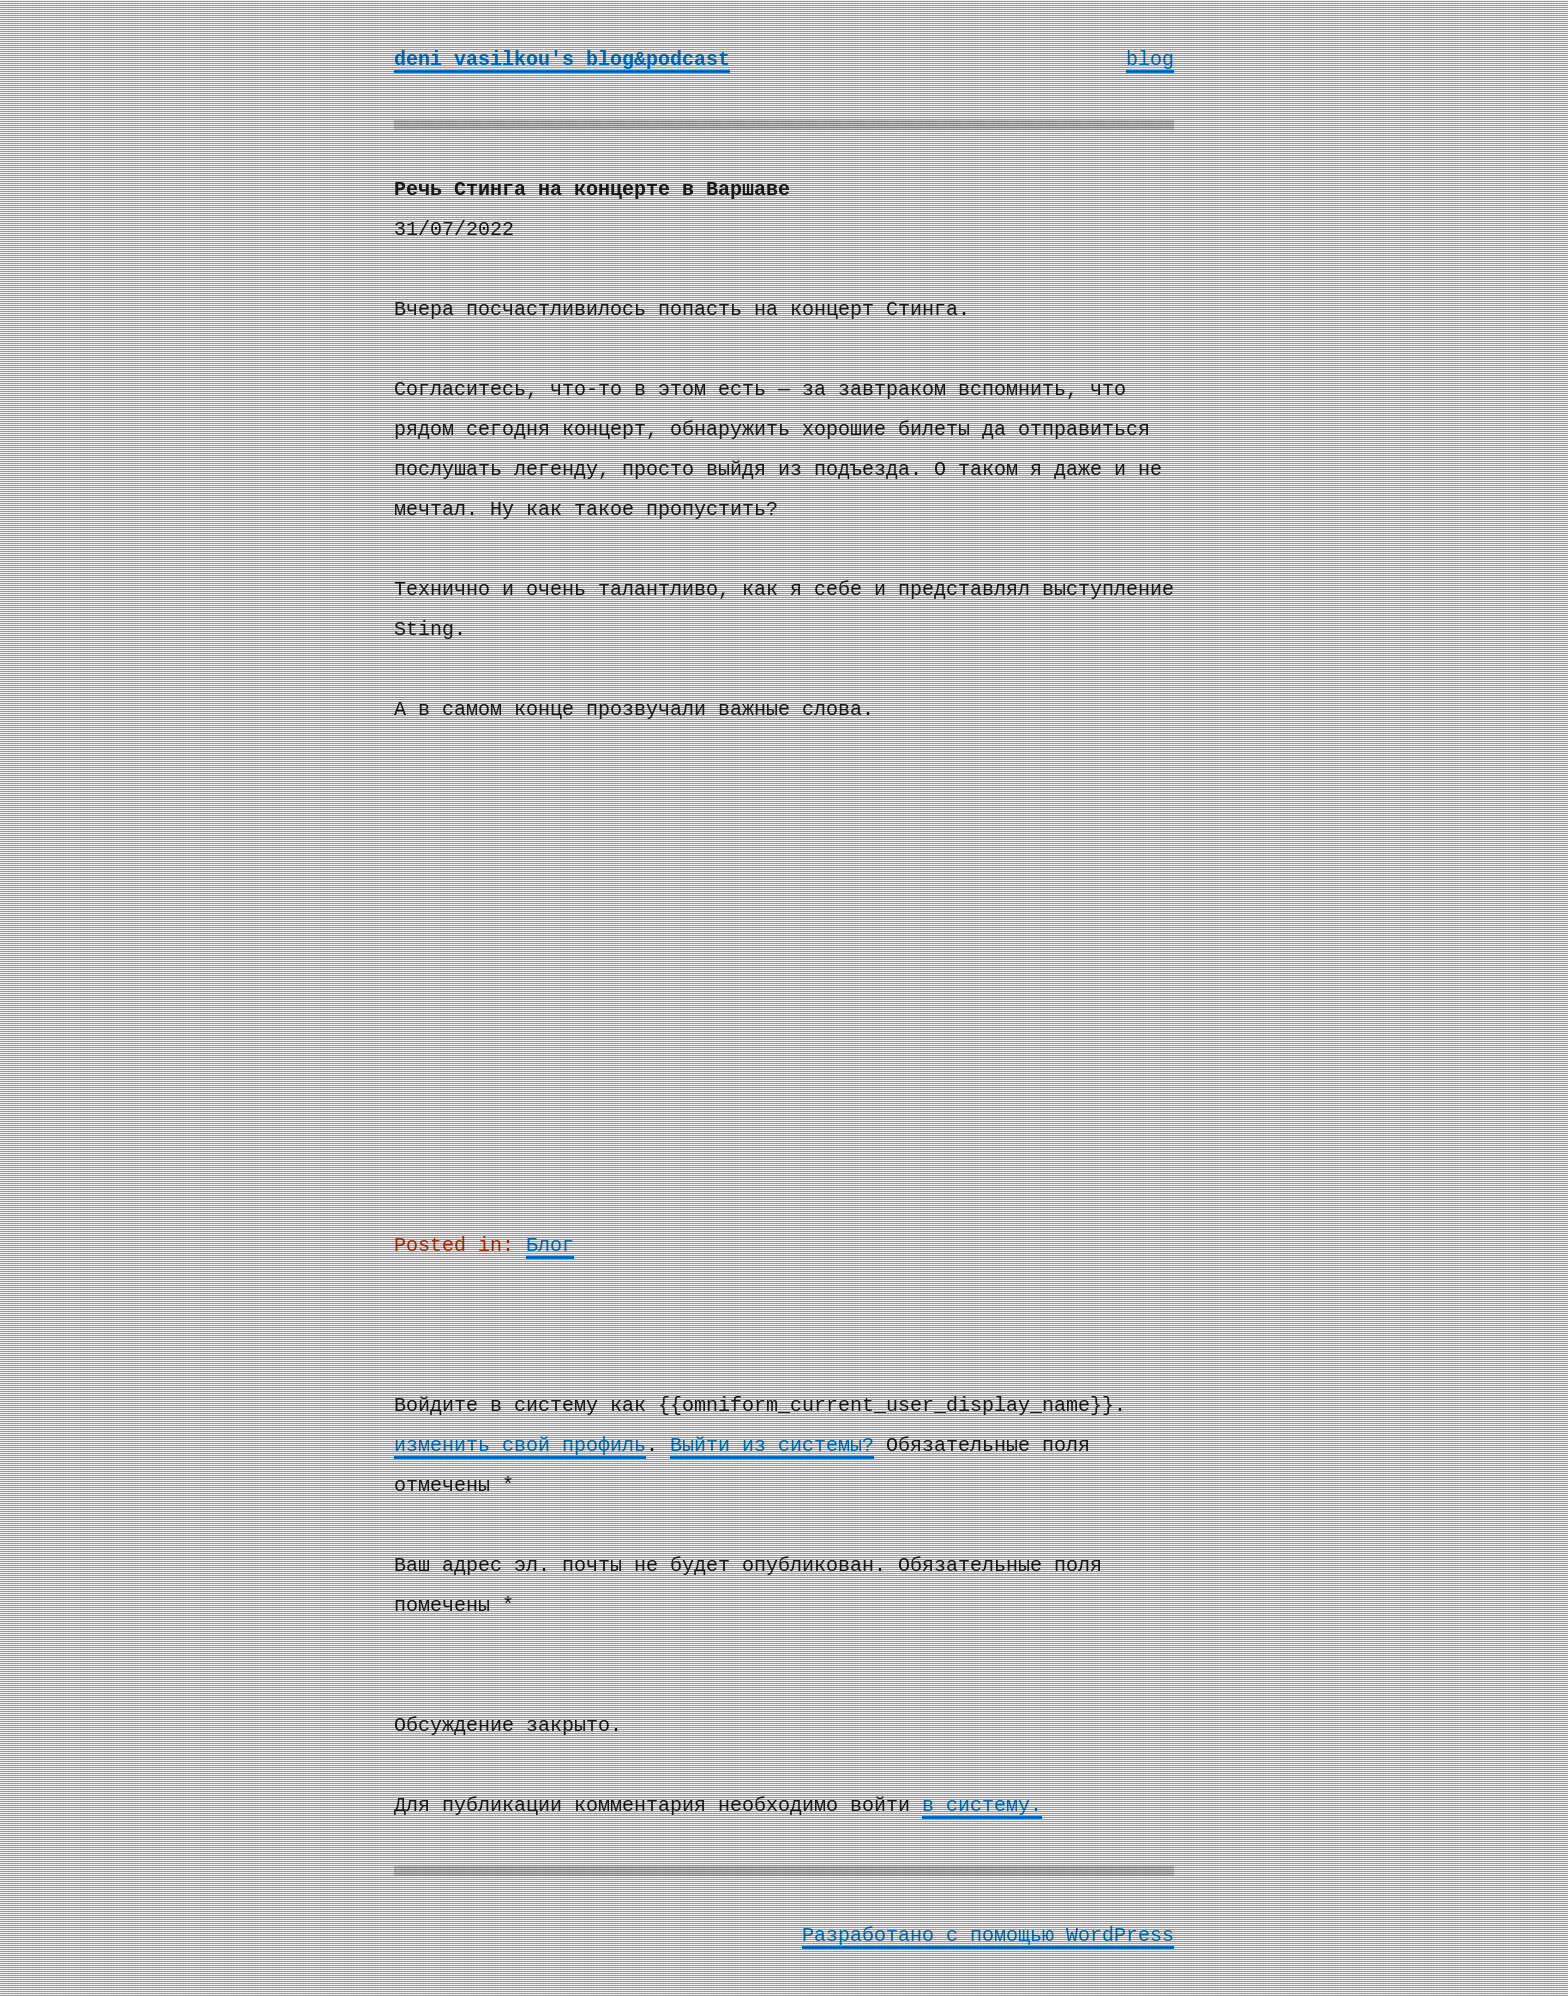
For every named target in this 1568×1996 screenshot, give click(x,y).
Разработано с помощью (934, 1935)
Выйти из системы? (772, 1445)
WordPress (1120, 1935)
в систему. (982, 1805)
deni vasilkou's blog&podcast (562, 59)
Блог (550, 1245)
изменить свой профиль (520, 1445)
